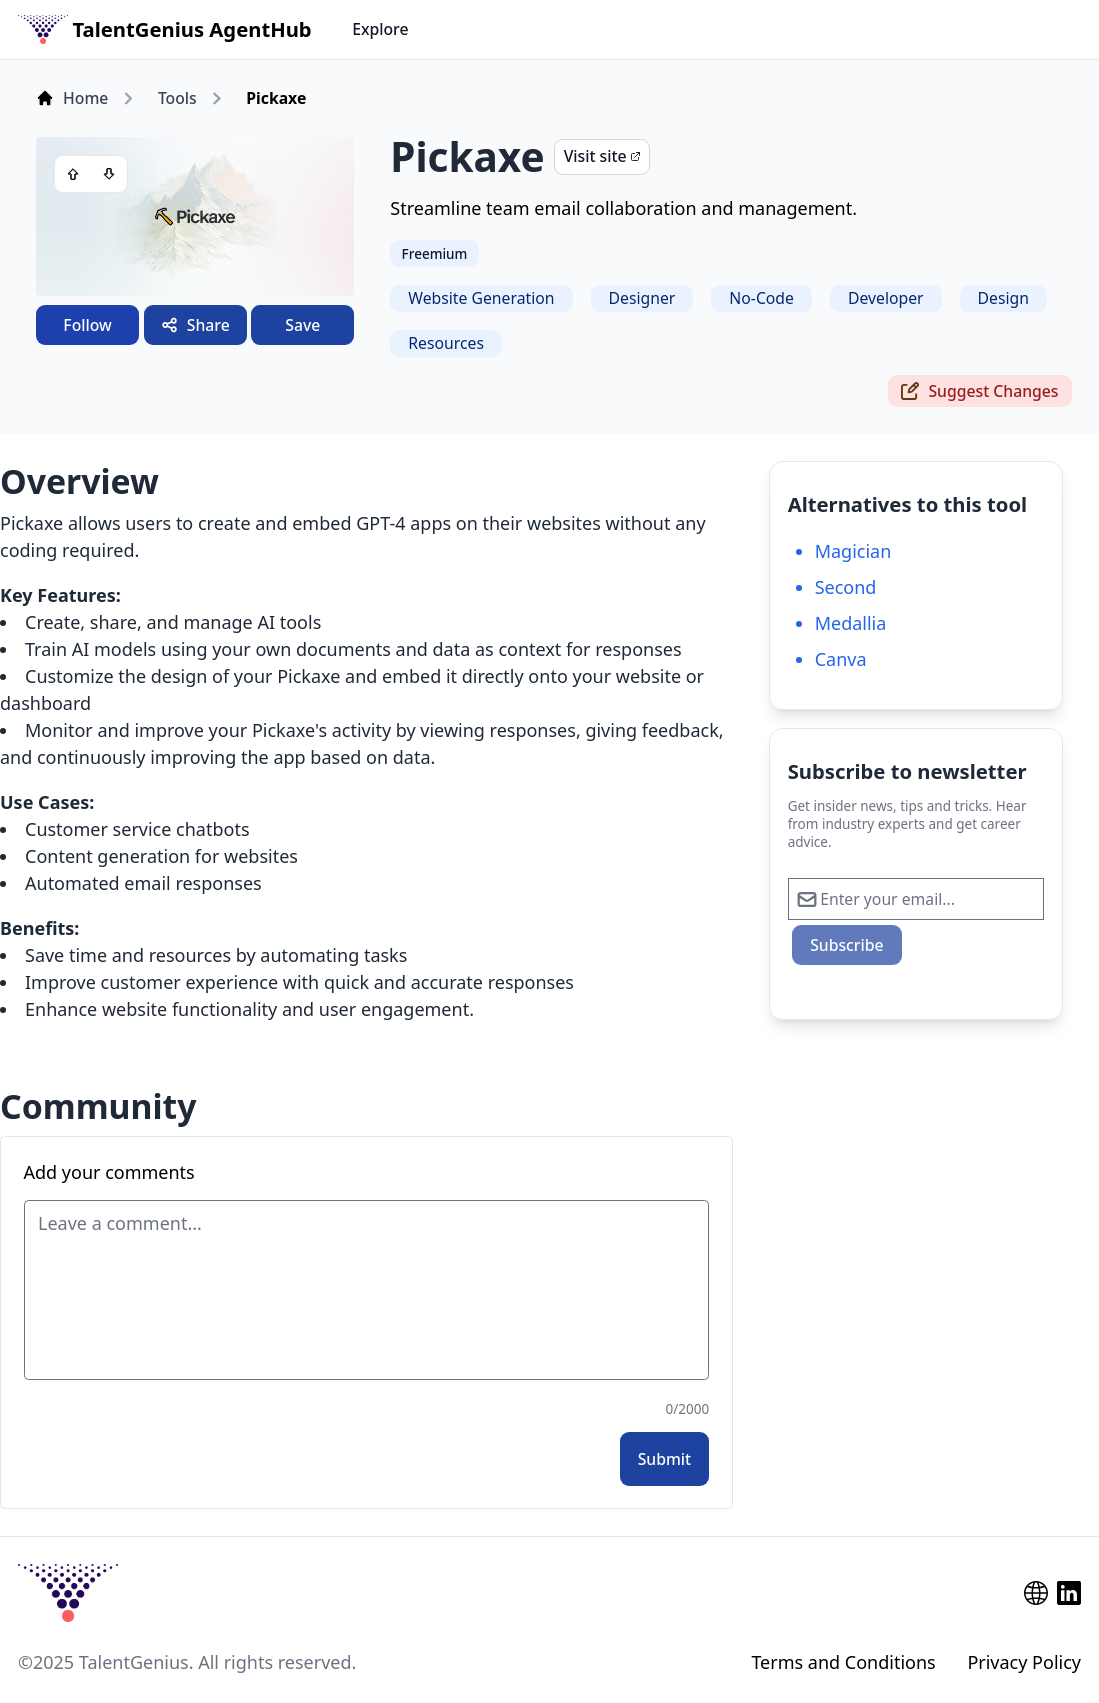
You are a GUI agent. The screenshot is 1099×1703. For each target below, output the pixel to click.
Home (72, 98)
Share (195, 325)
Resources (446, 343)
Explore (380, 29)
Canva (841, 659)
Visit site (602, 156)
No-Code (761, 298)
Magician (853, 551)
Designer (642, 298)
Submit (665, 1459)
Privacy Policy (1024, 1662)
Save (302, 325)
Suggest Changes (979, 391)
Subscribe (846, 945)
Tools (177, 98)
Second (846, 587)
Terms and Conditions (843, 1662)
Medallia (851, 623)
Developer (886, 298)
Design (1003, 298)
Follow (87, 325)
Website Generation (481, 298)
